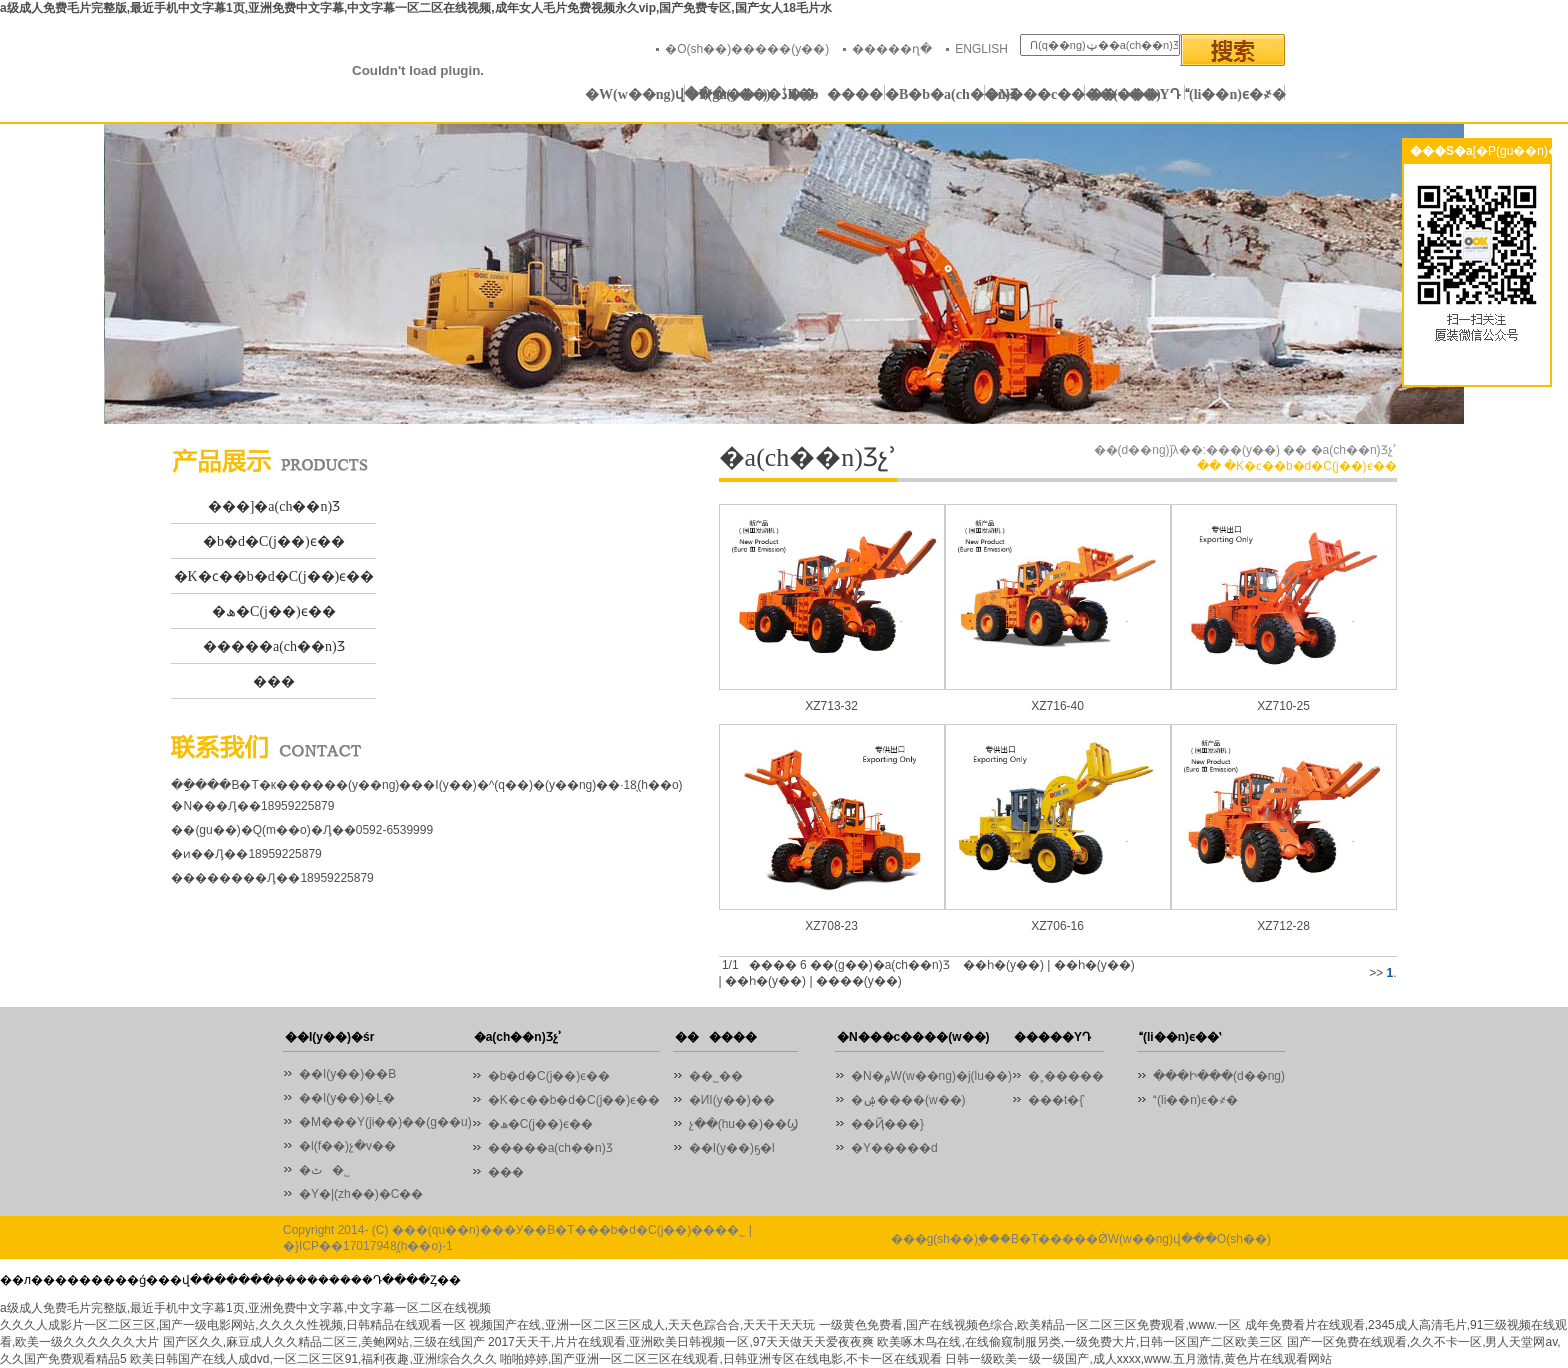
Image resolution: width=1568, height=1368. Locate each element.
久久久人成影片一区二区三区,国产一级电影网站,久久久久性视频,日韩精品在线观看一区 (233, 1325)
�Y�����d (894, 1148)
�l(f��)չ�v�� (347, 1146)
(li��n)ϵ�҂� (1235, 94)
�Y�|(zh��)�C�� (361, 1194)
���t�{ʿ (1056, 1100)
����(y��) (859, 981)
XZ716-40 (1057, 706)
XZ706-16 (1057, 926)
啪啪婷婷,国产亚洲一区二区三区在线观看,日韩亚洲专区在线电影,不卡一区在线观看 (721, 1359)
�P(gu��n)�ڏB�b (735, 94)
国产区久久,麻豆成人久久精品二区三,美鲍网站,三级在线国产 (324, 1342)
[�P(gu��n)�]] (1520, 151)
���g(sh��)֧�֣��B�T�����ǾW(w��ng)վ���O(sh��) (1081, 1239)
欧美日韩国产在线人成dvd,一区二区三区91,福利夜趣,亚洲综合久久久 (313, 1359)
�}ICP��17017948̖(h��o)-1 (368, 1246)
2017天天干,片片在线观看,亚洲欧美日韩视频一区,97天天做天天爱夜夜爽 (681, 1342)
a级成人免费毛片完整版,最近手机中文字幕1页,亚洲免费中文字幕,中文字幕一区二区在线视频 (245, 1308)
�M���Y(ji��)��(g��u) (385, 1122)
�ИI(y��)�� (737, 1100)
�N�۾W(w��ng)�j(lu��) (931, 1076)
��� (274, 681)
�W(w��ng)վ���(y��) (635, 94)
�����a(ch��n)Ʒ (274, 646)
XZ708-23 (831, 926)
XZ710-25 (1283, 706)
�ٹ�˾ (324, 1170)
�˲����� (1066, 1076)
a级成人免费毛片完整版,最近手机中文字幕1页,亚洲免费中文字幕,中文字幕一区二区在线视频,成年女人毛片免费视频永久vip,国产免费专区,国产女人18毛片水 (416, 8)
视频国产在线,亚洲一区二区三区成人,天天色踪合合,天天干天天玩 (642, 1325)
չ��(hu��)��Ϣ (743, 1124)
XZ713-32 (831, 706)
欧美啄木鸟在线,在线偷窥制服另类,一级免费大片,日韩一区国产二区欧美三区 (1080, 1342)
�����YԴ (1134, 94)
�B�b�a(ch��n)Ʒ (935, 94)
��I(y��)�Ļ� (347, 1098)
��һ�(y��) (1003, 965)
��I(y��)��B (347, 1074)
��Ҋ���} (887, 1124)
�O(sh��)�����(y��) (747, 49)
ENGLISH (981, 49)
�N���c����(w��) (1035, 94)
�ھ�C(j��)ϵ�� (274, 611)
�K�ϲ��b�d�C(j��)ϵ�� (274, 576)
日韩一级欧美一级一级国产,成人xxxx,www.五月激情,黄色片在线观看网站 (1138, 1359)
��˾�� (721, 1076)
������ (835, 94)
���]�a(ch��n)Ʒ (274, 506)
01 (784, 274)
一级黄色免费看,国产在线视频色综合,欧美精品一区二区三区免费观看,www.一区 (1030, 1325)
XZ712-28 (1283, 926)
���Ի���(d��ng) (1219, 1076)
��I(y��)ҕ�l (732, 1148)
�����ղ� (892, 49)
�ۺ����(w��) (908, 1100)
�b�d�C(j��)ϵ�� (274, 541)
